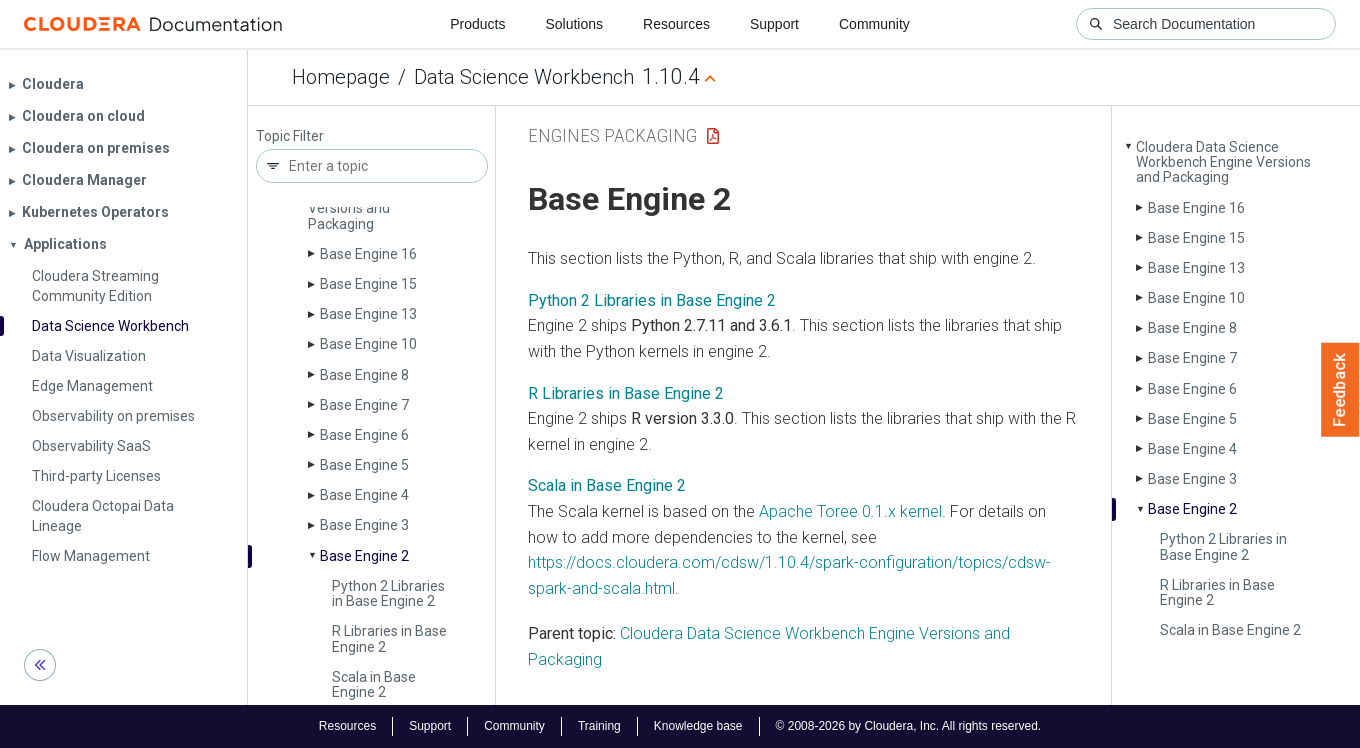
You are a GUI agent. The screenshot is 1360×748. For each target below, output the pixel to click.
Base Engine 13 (368, 314)
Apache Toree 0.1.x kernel (850, 511)
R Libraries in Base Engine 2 (389, 638)
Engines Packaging (612, 135)
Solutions (574, 24)
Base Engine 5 (364, 465)
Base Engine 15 (368, 284)
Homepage (341, 77)
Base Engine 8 (364, 375)
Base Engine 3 (364, 525)
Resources (676, 24)
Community (874, 24)
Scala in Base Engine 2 (374, 684)
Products (477, 24)
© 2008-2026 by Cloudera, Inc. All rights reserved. (909, 726)
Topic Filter (290, 136)
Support (774, 24)
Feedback (1340, 390)
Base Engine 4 (364, 495)
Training (599, 726)
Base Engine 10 (368, 344)
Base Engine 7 (364, 405)
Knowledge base (698, 726)
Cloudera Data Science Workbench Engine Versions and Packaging (1223, 162)
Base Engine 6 (364, 435)
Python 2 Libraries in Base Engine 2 (388, 593)
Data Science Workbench (524, 77)
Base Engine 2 (364, 556)
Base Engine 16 (368, 254)
